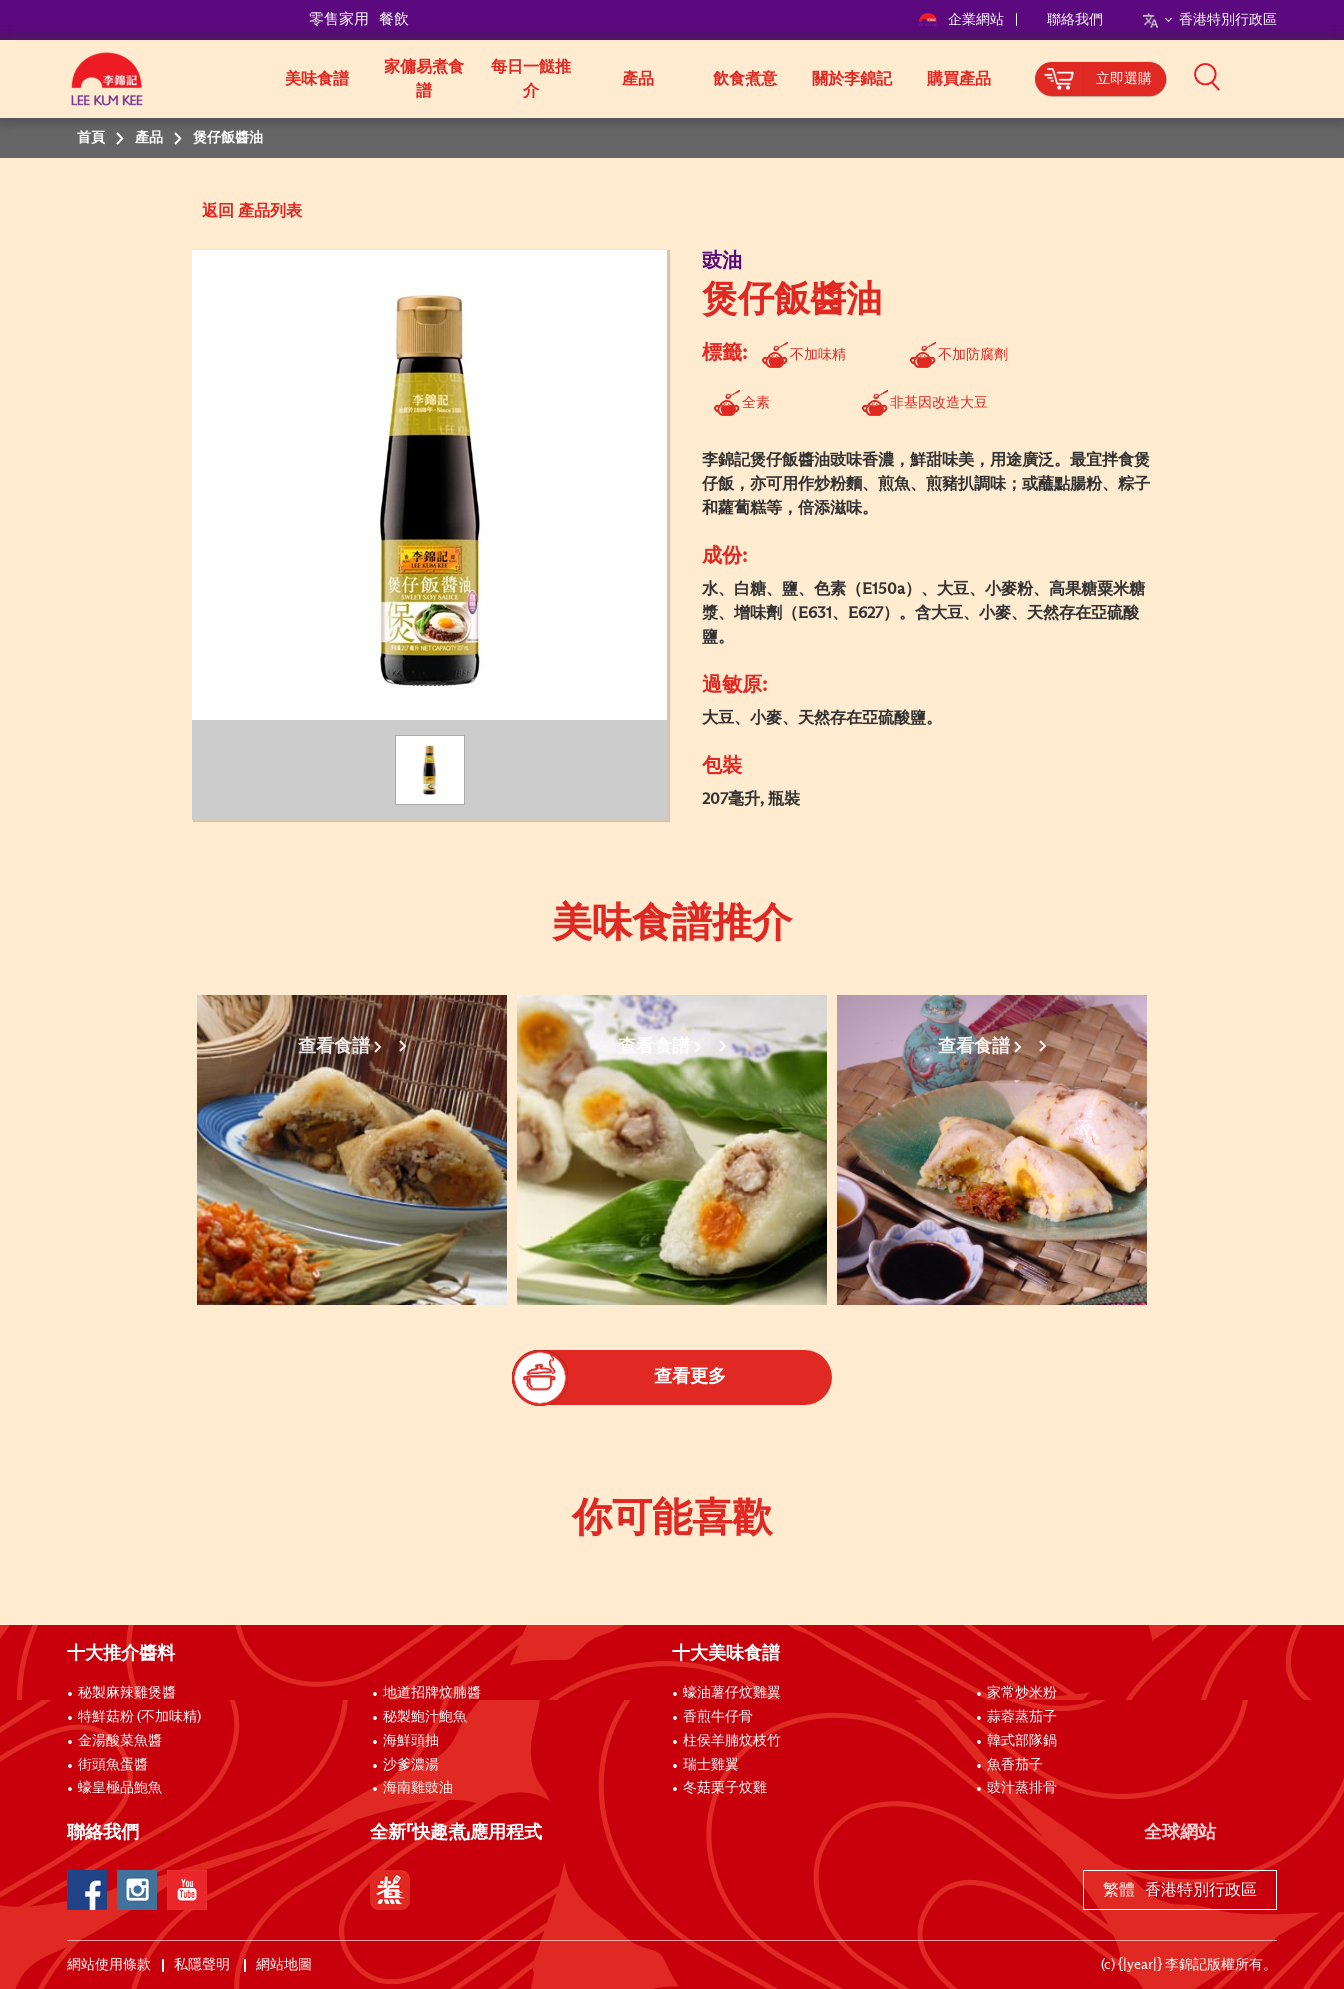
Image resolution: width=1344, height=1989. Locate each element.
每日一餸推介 (531, 79)
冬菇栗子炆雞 (725, 1788)
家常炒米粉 (1022, 1693)
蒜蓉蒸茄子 (1022, 1717)
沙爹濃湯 (411, 1765)
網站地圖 (285, 1965)
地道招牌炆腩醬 (432, 1693)
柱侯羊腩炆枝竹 (732, 1741)
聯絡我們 (1075, 20)
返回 (218, 211)
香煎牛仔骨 (718, 1717)
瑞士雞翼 (711, 1765)
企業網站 (962, 20)
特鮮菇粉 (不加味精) (139, 1717)
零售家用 (339, 19)
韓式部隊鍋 (1022, 1741)
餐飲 (394, 19)
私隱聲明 (203, 1965)
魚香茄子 (1015, 1765)
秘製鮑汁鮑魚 (425, 1717)
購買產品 (959, 79)
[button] (1284, 77)
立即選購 (1124, 79)
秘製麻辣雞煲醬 (127, 1693)
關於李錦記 (852, 79)
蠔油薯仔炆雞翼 (732, 1693)
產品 (638, 79)
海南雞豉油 (418, 1788)
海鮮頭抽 (411, 1741)
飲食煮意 (745, 79)
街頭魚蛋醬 (113, 1765)
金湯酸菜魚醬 (120, 1741)
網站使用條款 (109, 1965)
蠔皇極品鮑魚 (120, 1788)
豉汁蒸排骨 (1022, 1788)
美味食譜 (317, 79)
